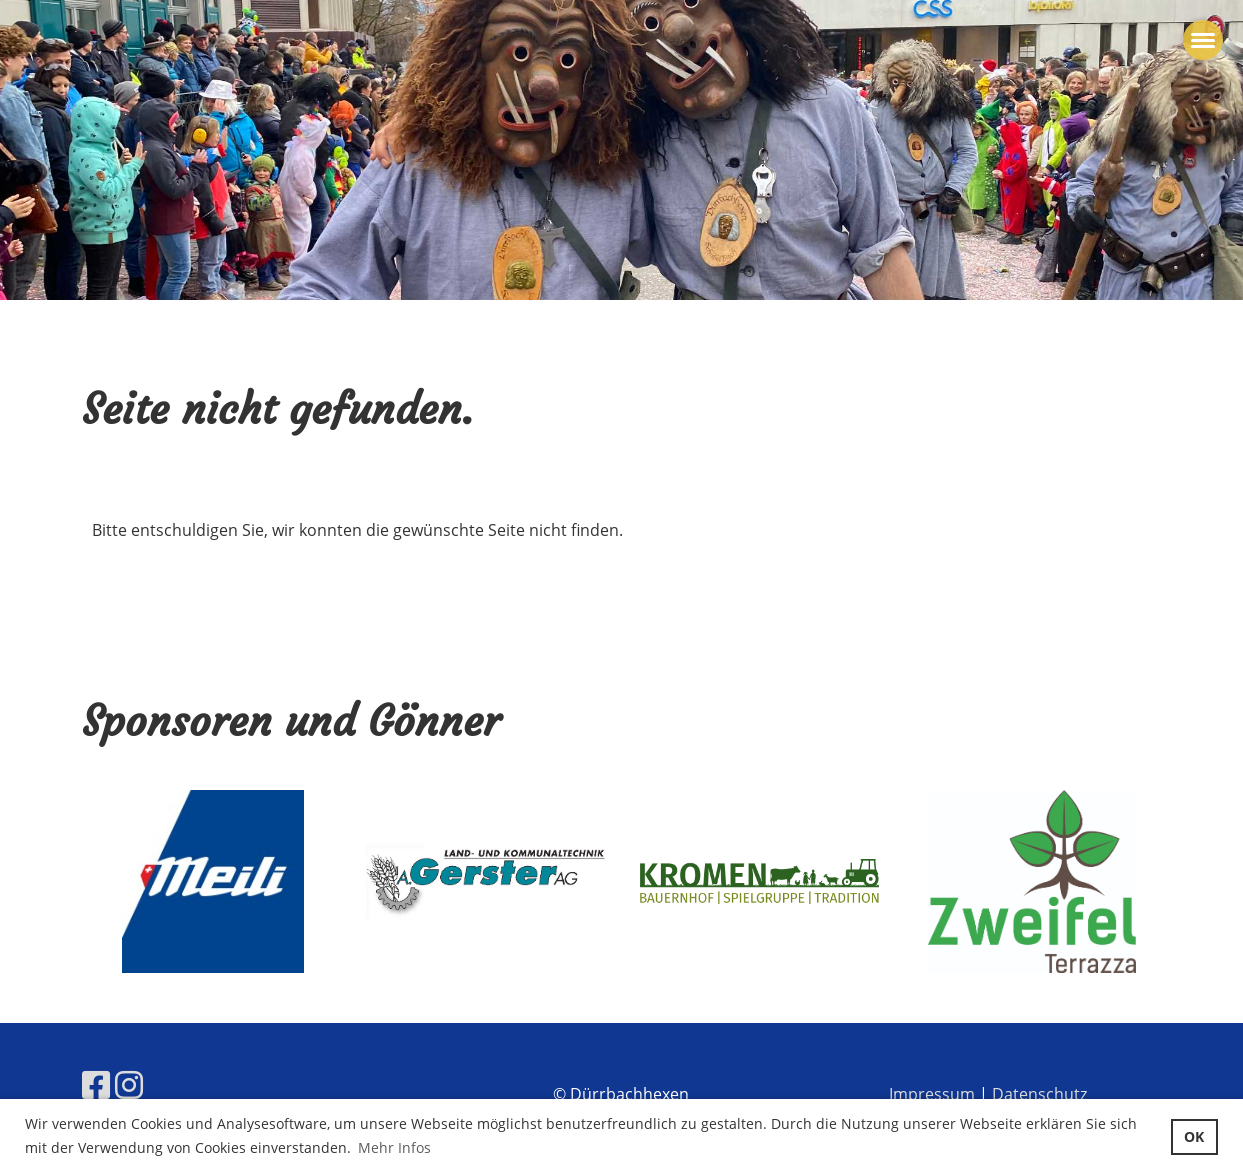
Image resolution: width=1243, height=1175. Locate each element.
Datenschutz (1039, 1094)
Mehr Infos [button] (394, 1147)
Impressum (932, 1094)
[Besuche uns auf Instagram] (129, 1084)
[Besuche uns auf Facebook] (96, 1084)
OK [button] (1194, 1136)
